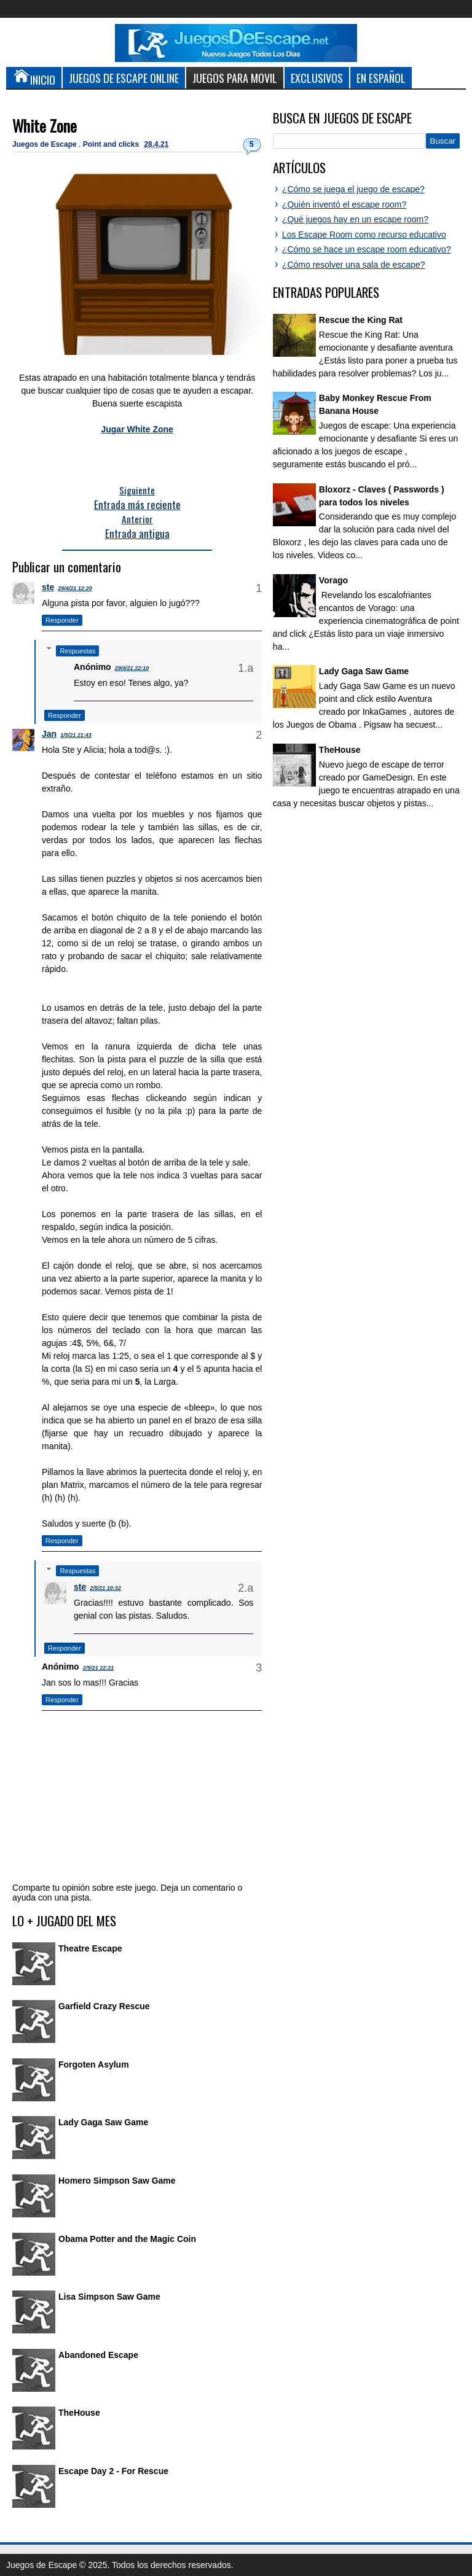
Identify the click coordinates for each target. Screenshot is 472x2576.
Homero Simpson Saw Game (117, 2180)
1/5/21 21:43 (76, 735)
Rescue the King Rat (361, 320)
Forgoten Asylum (93, 2064)
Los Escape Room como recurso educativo (364, 234)
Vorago (333, 580)
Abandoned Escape (98, 2355)
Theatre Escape (90, 1948)
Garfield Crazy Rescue (104, 2006)
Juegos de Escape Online (124, 77)
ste (48, 587)
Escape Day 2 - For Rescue (113, 2471)
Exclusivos (317, 77)
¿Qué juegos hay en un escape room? (355, 219)
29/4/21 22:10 (132, 668)
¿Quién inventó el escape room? (344, 204)
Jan (49, 734)
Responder (62, 620)
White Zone (44, 125)
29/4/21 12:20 (75, 588)
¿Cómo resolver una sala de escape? (353, 265)
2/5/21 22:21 (98, 1668)
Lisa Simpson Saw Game (109, 2297)
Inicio (33, 77)
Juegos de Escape (45, 144)
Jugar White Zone (137, 429)
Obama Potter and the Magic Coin (127, 2239)
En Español (381, 77)
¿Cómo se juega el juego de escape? (353, 189)
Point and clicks (112, 144)
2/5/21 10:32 (105, 1588)
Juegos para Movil (234, 77)
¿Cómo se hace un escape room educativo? (366, 249)
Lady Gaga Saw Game (103, 2122)
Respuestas (77, 651)
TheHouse (79, 2413)
